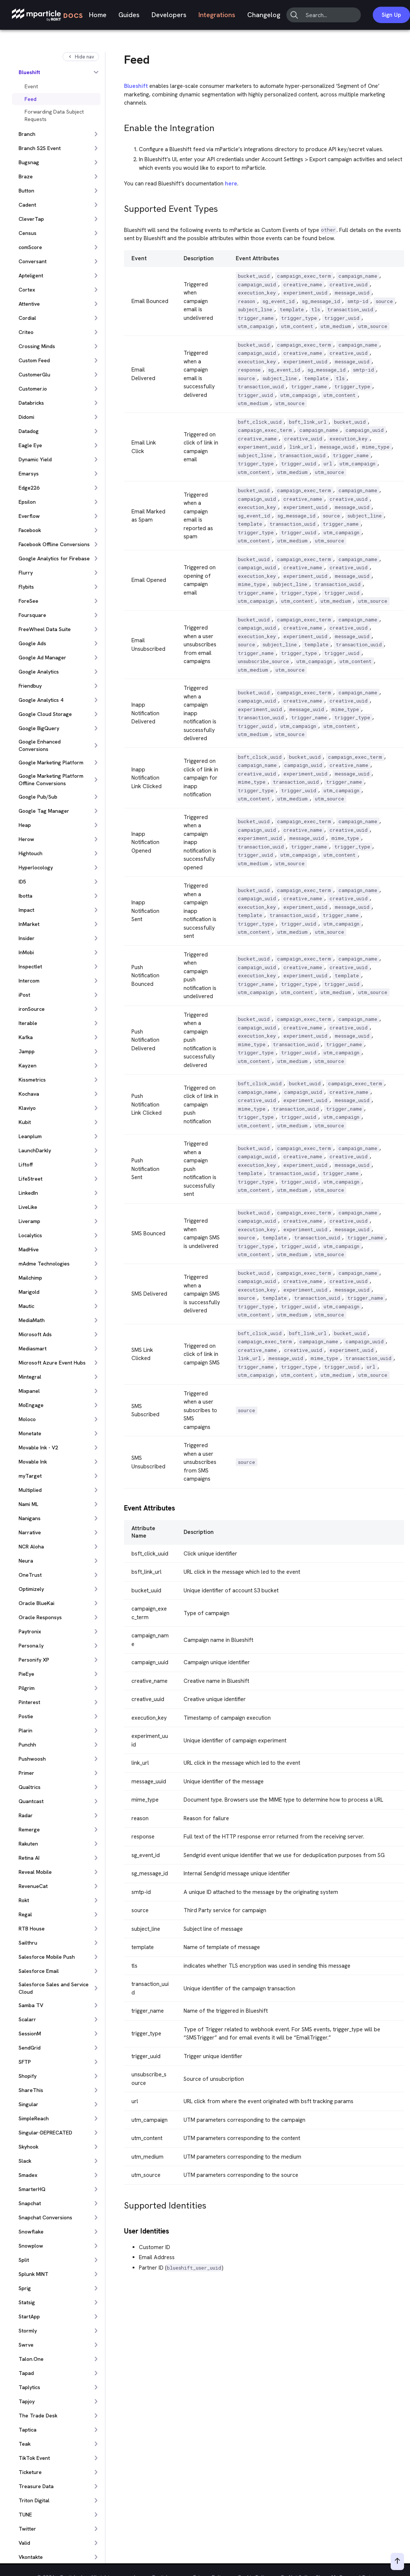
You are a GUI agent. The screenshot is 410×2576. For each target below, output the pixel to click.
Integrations (216, 14)
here (231, 183)
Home (98, 14)
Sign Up (391, 15)
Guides (129, 14)
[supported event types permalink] (120, 207)
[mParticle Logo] (47, 15)
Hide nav (80, 57)
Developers (169, 14)
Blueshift (136, 86)
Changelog (263, 14)
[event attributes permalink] (120, 1507)
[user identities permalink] (120, 2230)
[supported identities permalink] (120, 2203)
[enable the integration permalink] (120, 126)
